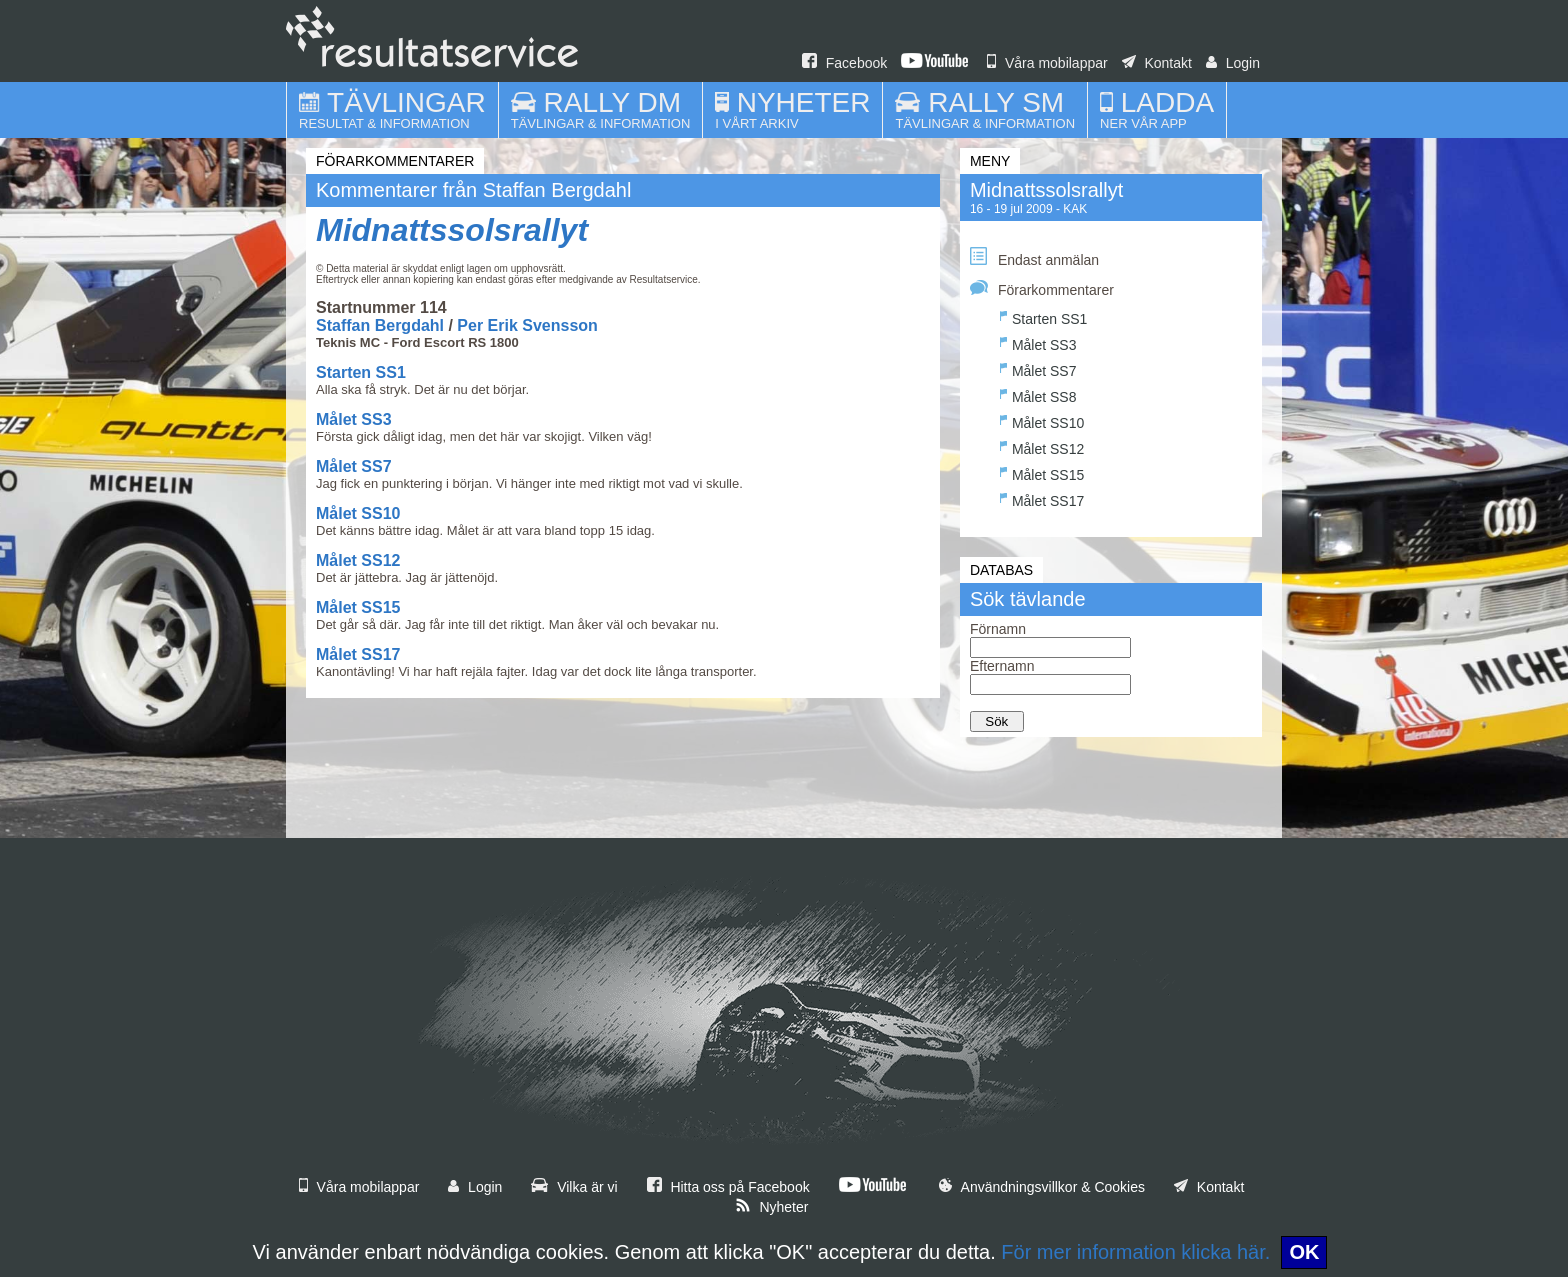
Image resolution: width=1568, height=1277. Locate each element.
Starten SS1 (361, 372)
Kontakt (1157, 63)
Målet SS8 (1038, 394)
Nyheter (772, 1207)
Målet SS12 (358, 560)
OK (1304, 1252)
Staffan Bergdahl (380, 325)
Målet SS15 (358, 607)
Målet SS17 (358, 654)
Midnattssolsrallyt (452, 230)
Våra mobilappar (1047, 63)
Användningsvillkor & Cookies (1042, 1187)
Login (1233, 63)
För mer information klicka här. (1135, 1252)
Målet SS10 (358, 513)
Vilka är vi (574, 1187)
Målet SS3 (354, 419)
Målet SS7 (354, 466)
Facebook (844, 63)
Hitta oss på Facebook (728, 1187)
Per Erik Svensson (527, 325)
